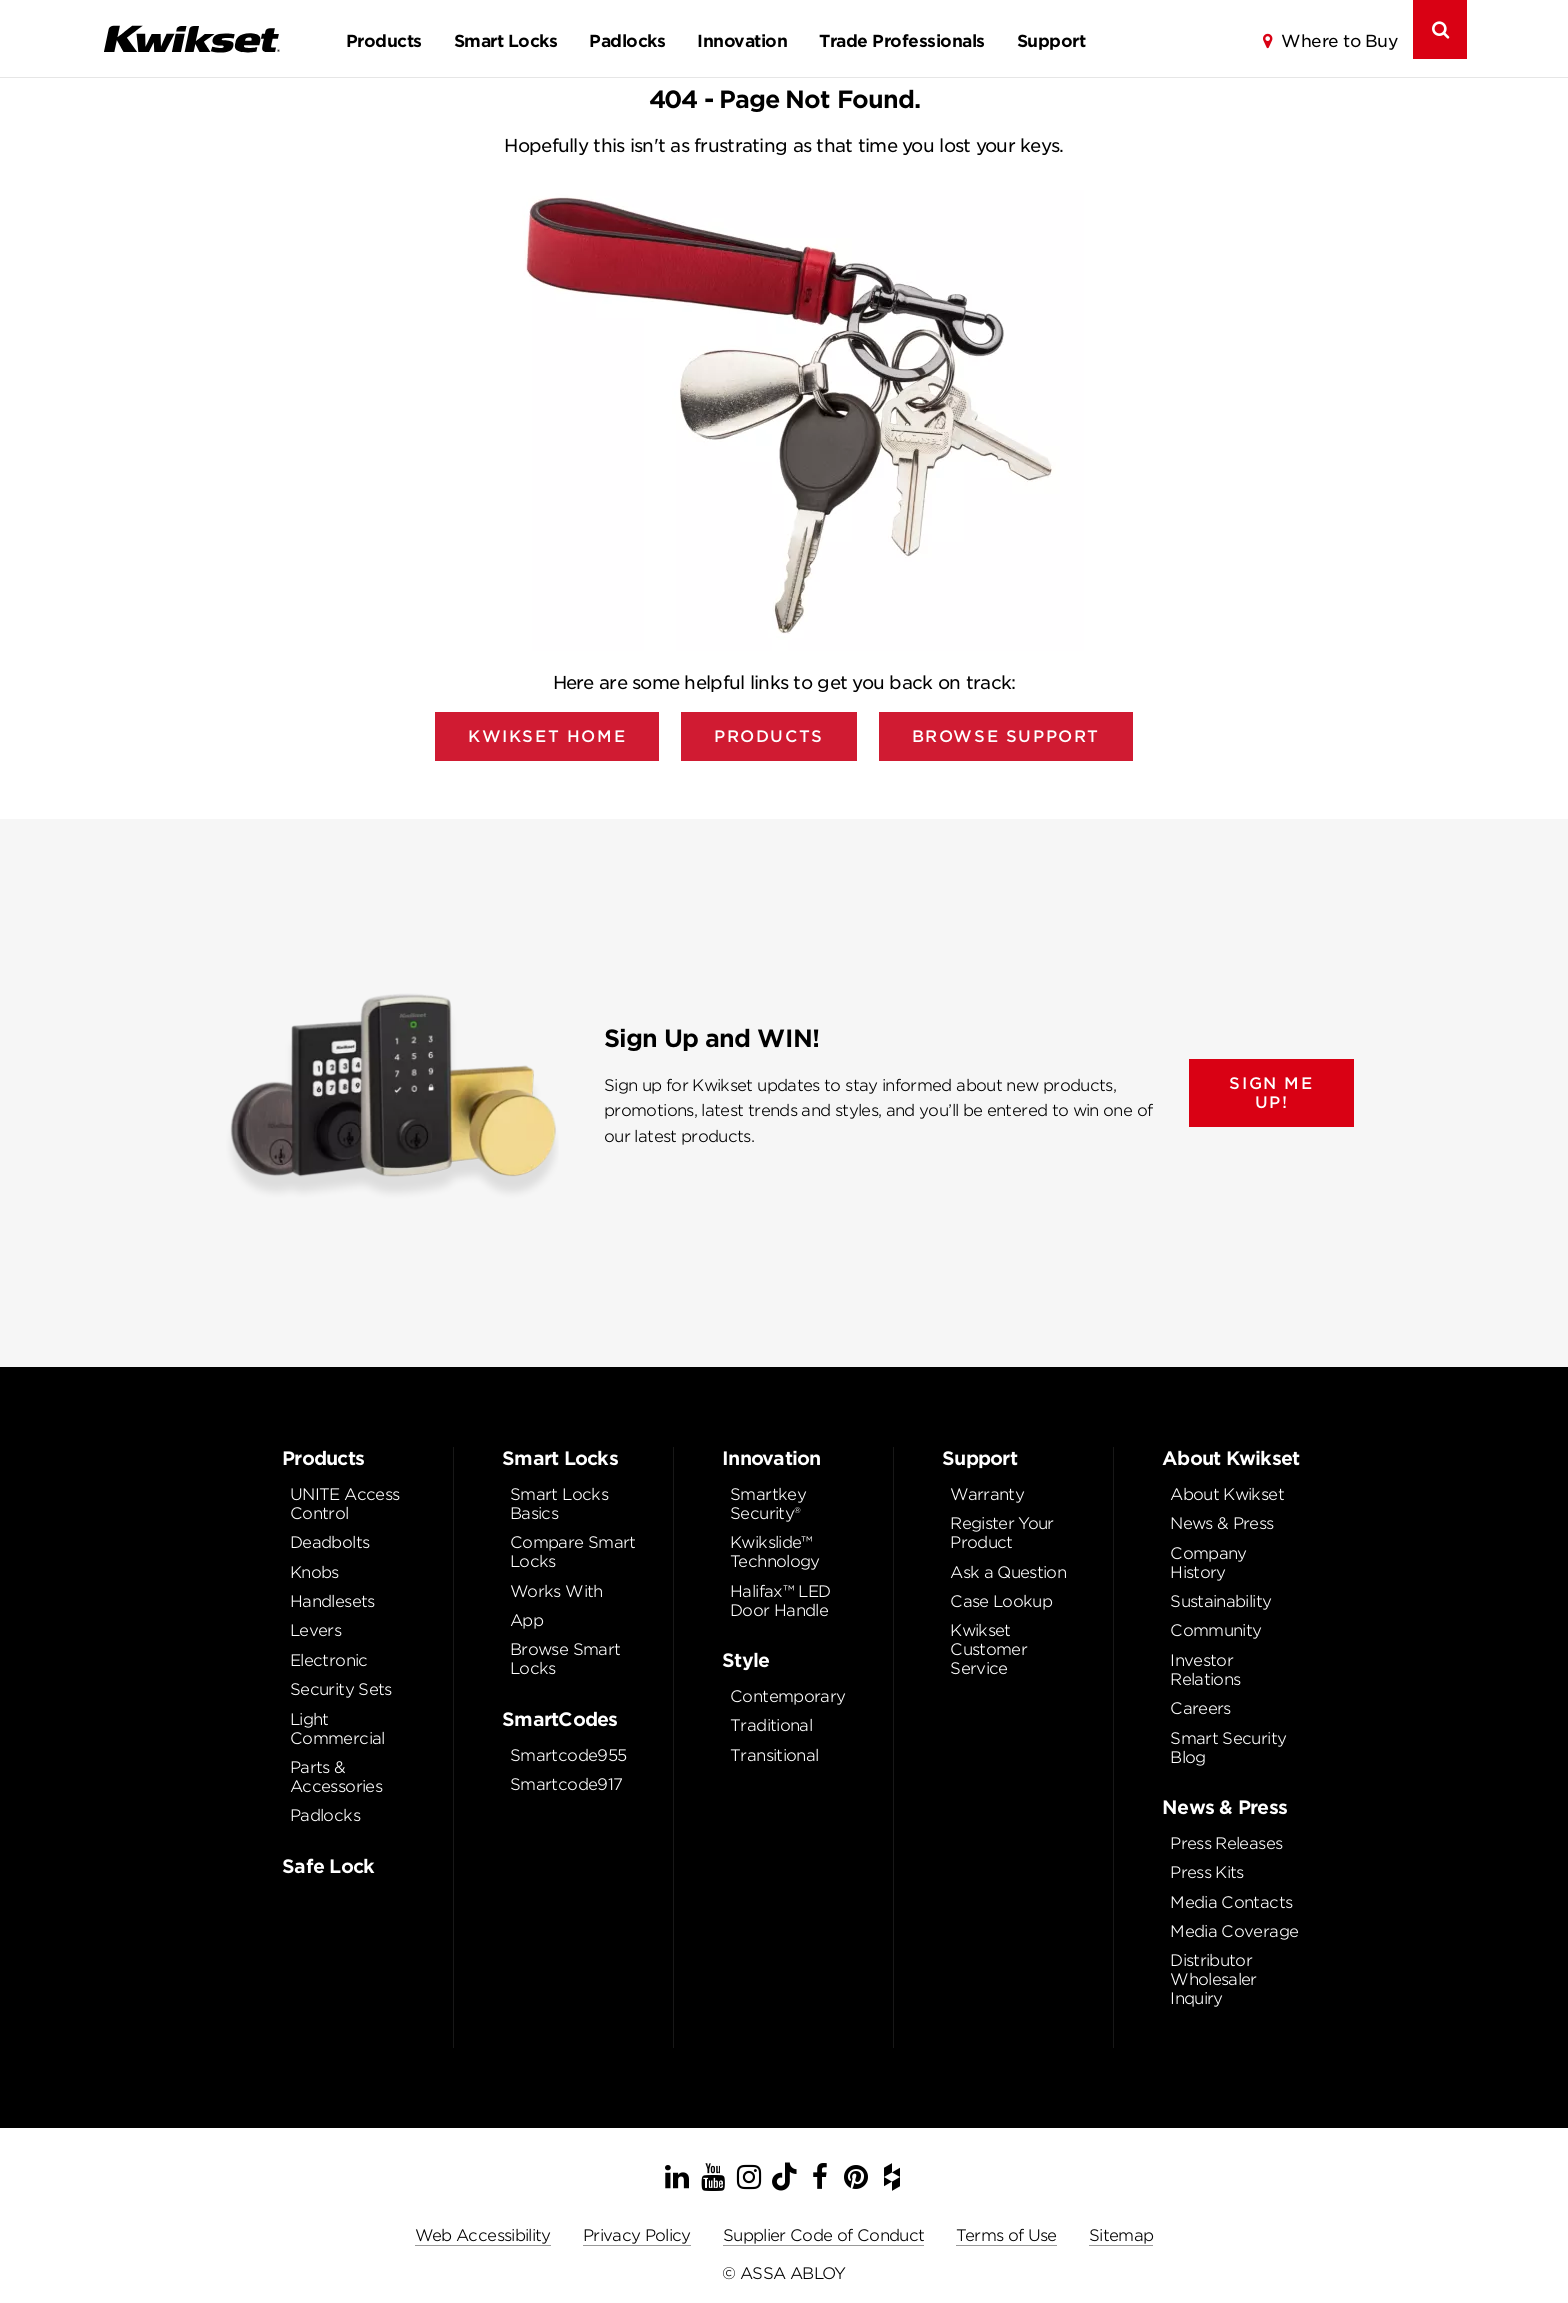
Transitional (774, 1755)
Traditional (771, 1725)
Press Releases (1226, 1843)
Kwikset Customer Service (988, 1649)
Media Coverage (1234, 1931)
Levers (315, 1630)
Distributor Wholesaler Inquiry (1213, 1979)
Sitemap (1121, 2235)
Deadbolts (329, 1542)
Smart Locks (505, 41)
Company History (1208, 1563)
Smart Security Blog (1228, 1748)
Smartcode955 (568, 1755)
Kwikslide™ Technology (775, 1552)
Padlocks (627, 41)
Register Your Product (1002, 1533)
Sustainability (1220, 1601)
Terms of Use (1006, 2235)
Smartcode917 (566, 1784)
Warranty (987, 1494)
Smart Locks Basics (559, 1504)
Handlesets (332, 1601)
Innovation (742, 41)
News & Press (1221, 1523)
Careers (1200, 1708)
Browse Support (1006, 736)
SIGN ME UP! (1271, 1093)
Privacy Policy (637, 2235)
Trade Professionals (901, 41)
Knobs (314, 1572)
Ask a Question (1008, 1572)
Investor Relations (1205, 1670)
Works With (556, 1591)
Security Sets (341, 1689)
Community (1215, 1630)
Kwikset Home (547, 736)
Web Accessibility (483, 2235)
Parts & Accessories (336, 1777)
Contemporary (787, 1696)
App (526, 1620)
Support (1051, 41)
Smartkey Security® (768, 1504)
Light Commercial (337, 1729)
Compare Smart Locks (573, 1552)
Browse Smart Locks (565, 1659)
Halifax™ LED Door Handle (780, 1601)
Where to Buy (1339, 41)
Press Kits (1207, 1872)
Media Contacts (1231, 1902)
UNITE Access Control (344, 1504)
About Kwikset (1227, 1494)
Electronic (329, 1660)
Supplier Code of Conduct (824, 2235)
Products (384, 41)
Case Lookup (1001, 1601)
